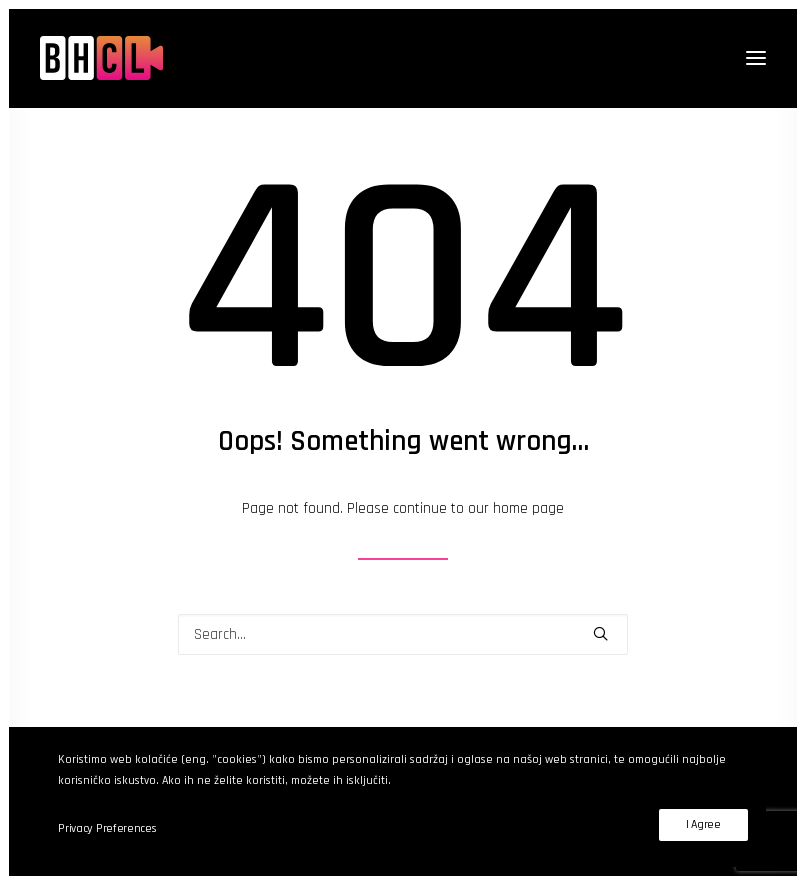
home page (528, 508)
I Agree (703, 824)
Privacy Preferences (107, 828)
